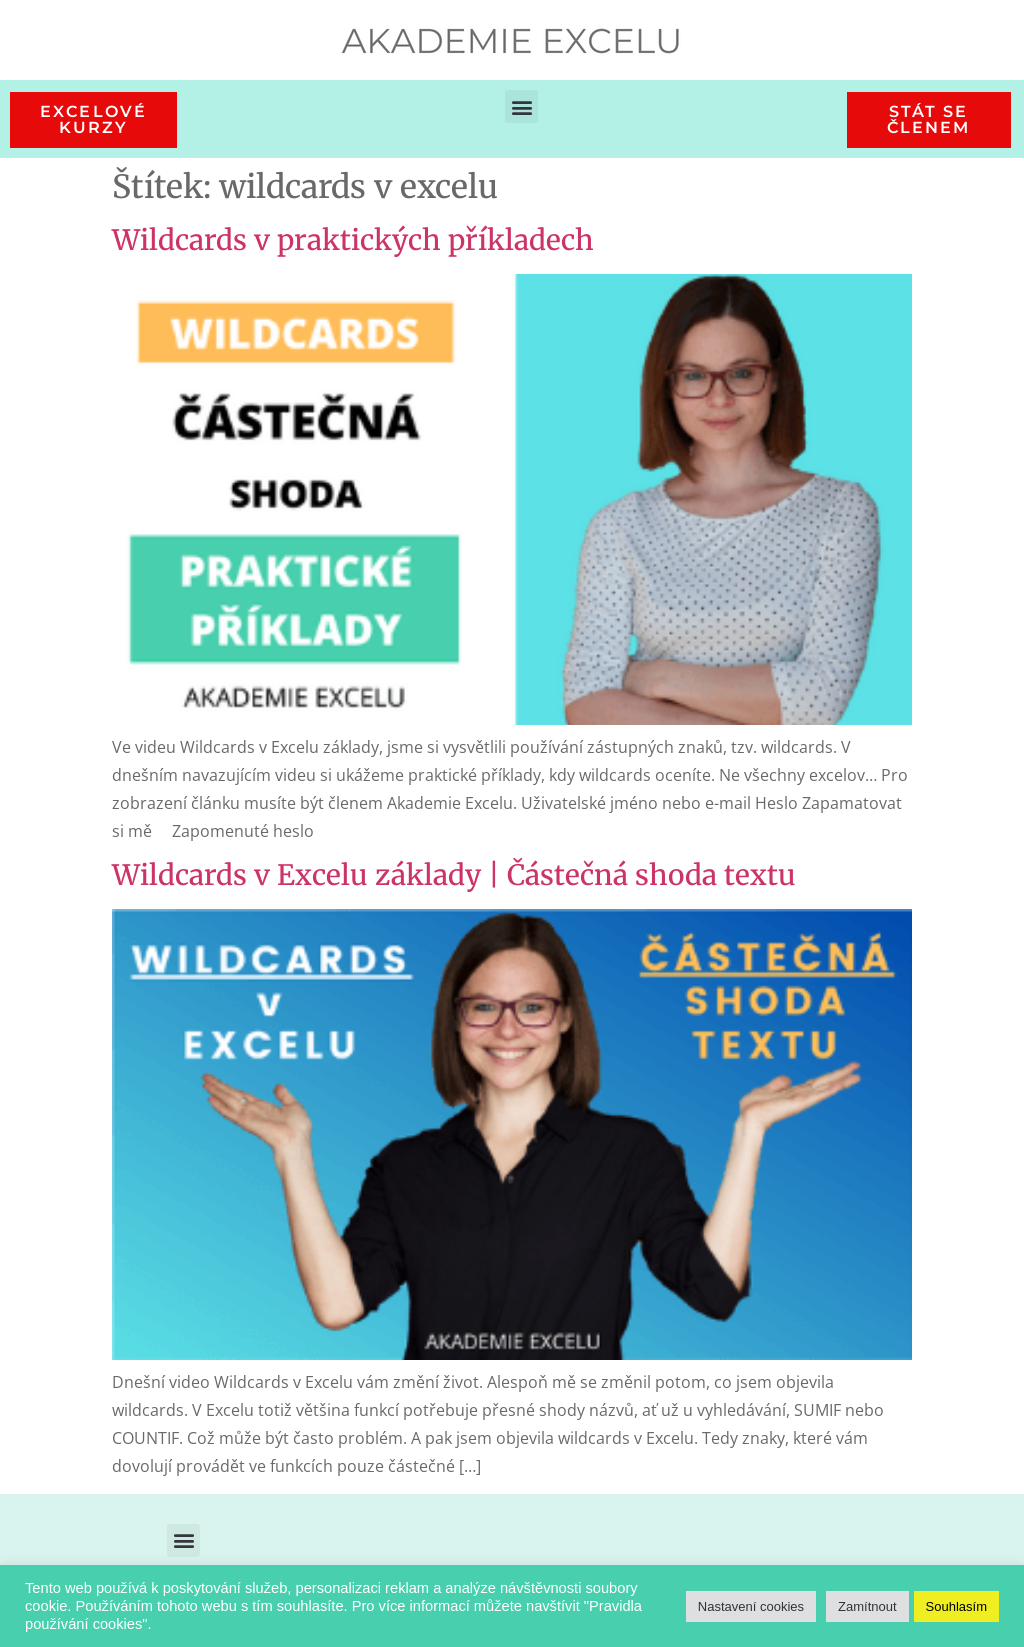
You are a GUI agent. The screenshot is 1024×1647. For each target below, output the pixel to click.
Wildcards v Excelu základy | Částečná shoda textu (454, 875)
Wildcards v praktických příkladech (353, 240)
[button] (521, 106)
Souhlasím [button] (956, 1606)
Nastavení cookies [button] (751, 1606)
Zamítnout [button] (867, 1606)
